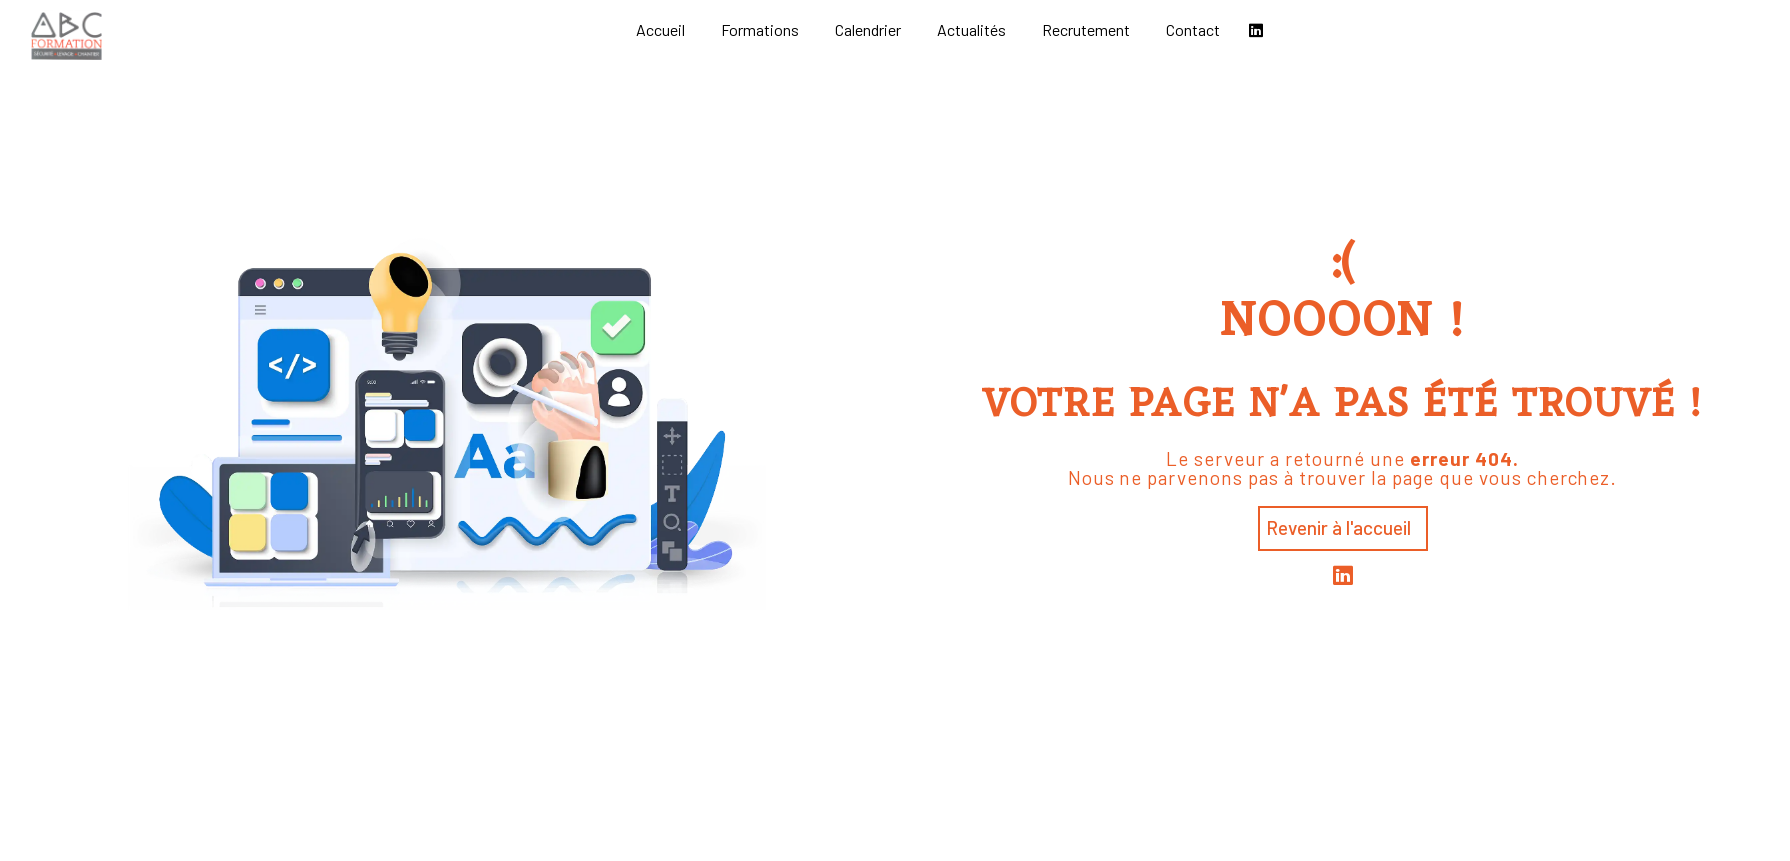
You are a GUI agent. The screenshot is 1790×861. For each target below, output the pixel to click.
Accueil (660, 29)
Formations (760, 29)
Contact (1193, 29)
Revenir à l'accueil (1338, 527)
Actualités (971, 29)
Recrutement (1086, 29)
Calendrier (868, 29)
